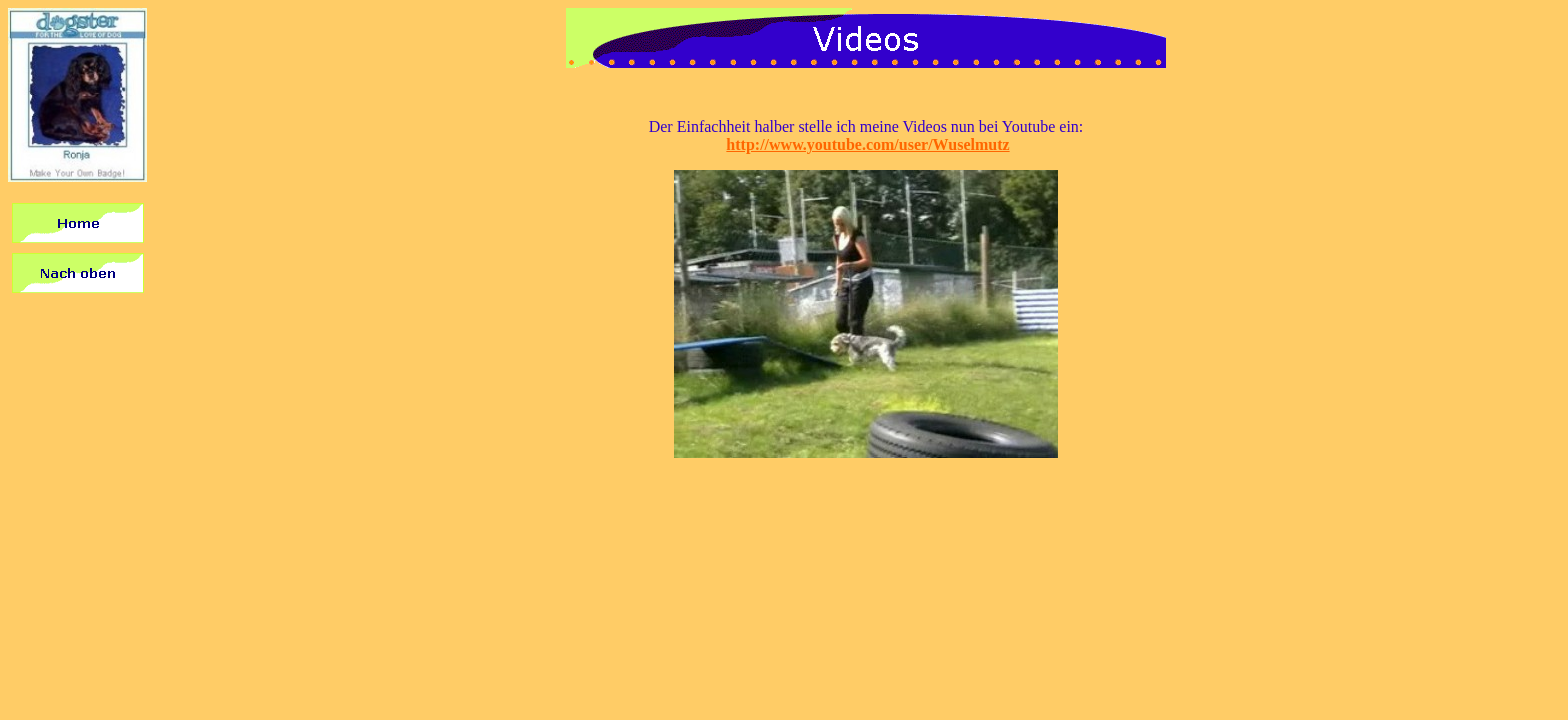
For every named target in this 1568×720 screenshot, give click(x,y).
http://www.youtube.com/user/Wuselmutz (867, 144)
